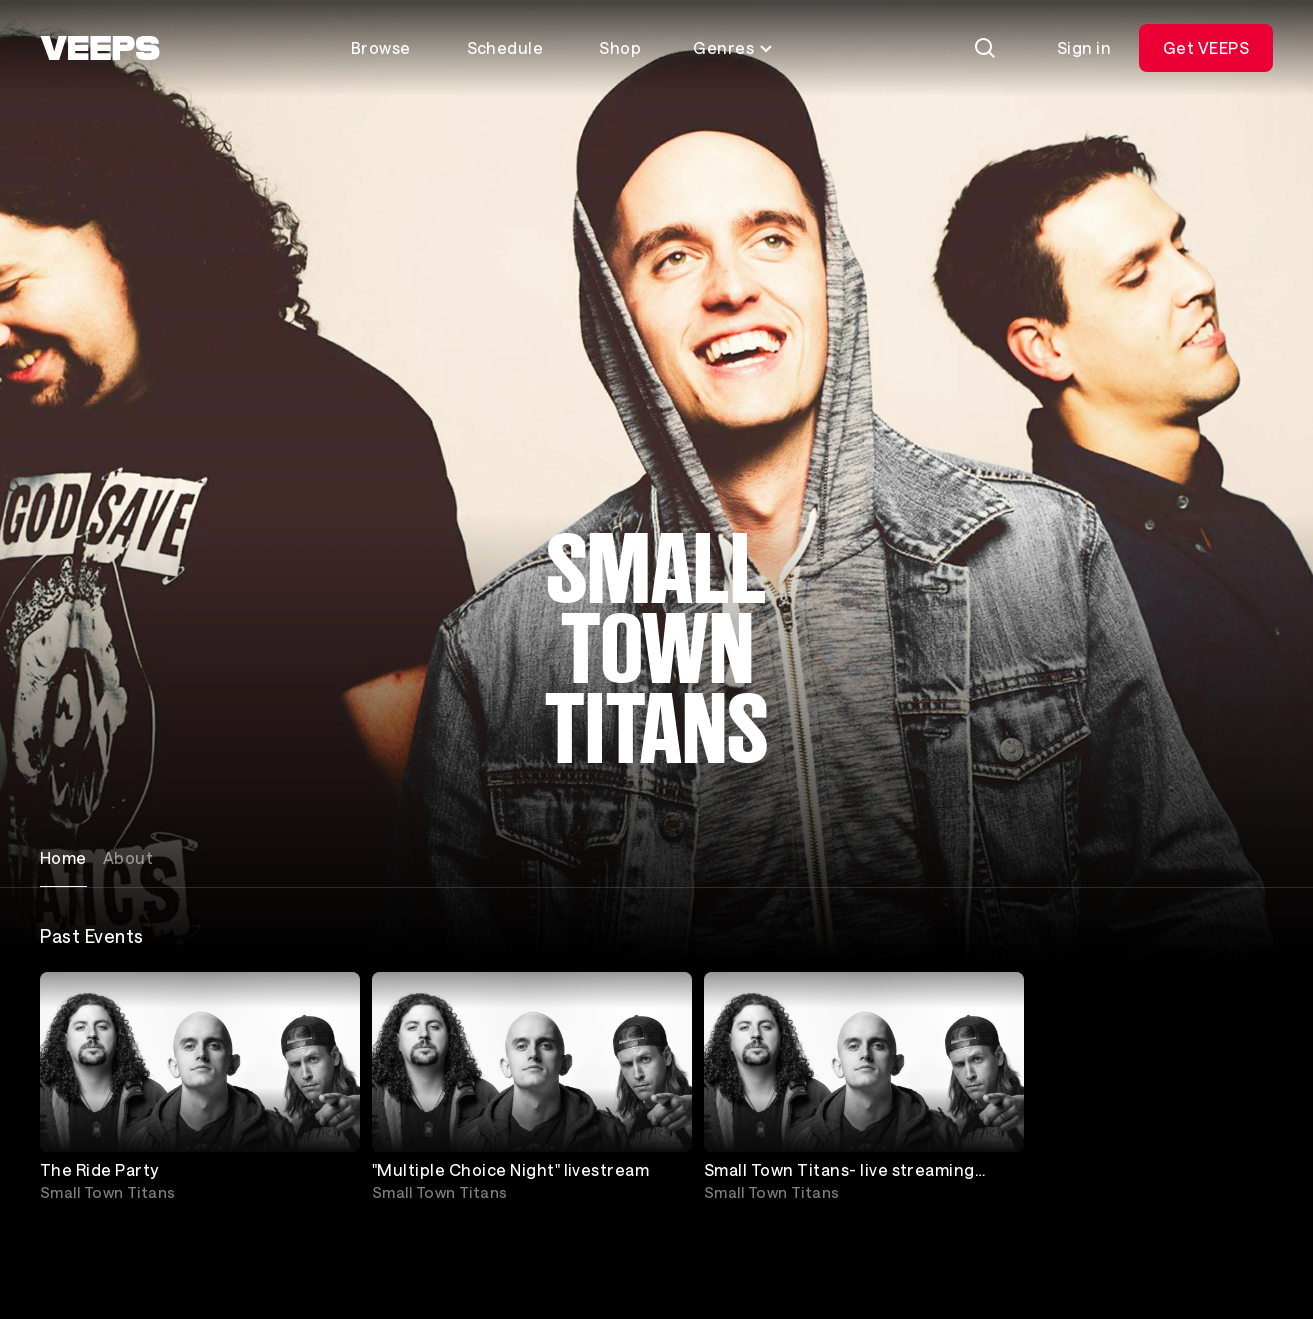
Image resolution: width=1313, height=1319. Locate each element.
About (128, 857)
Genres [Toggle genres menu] (733, 47)
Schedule (505, 47)
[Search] (985, 48)
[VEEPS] (100, 48)
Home (63, 857)
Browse (381, 47)
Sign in (1084, 47)
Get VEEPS (1206, 47)
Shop (620, 47)
